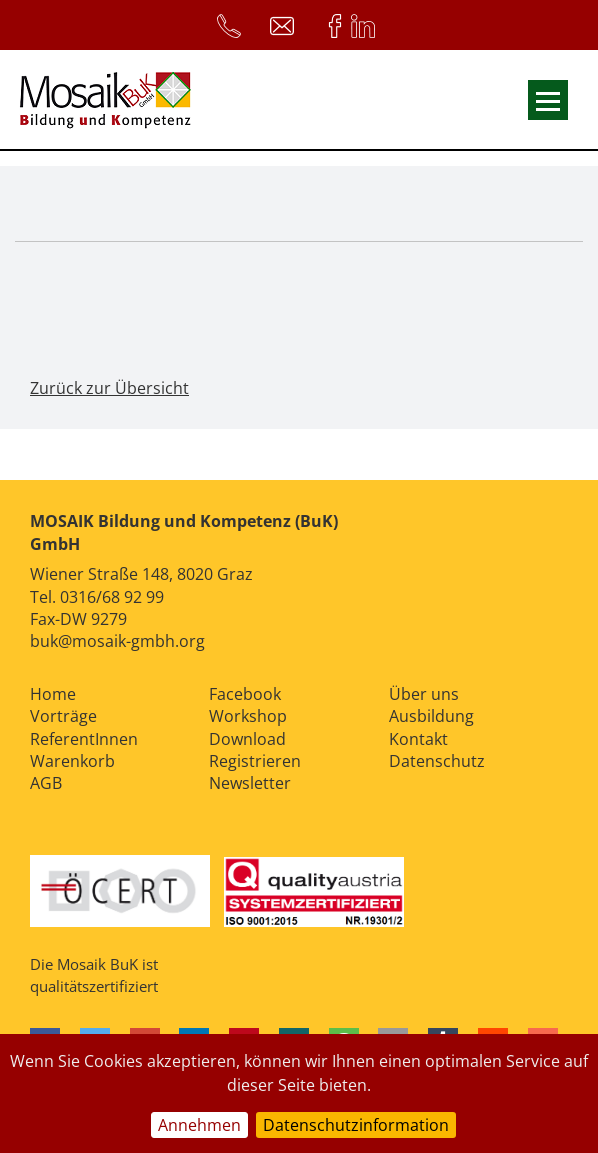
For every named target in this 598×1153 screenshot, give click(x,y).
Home (53, 694)
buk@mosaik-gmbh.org (117, 641)
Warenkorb (72, 761)
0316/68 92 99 (112, 597)
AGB (46, 783)
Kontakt (418, 739)
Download (247, 739)
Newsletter (250, 783)
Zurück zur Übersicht (109, 388)
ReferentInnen (84, 739)
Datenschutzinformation (356, 1125)
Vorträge (63, 716)
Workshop (248, 716)
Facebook (245, 694)
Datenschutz (437, 761)
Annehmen (199, 1125)
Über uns (424, 694)
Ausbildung (431, 716)
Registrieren (255, 761)
